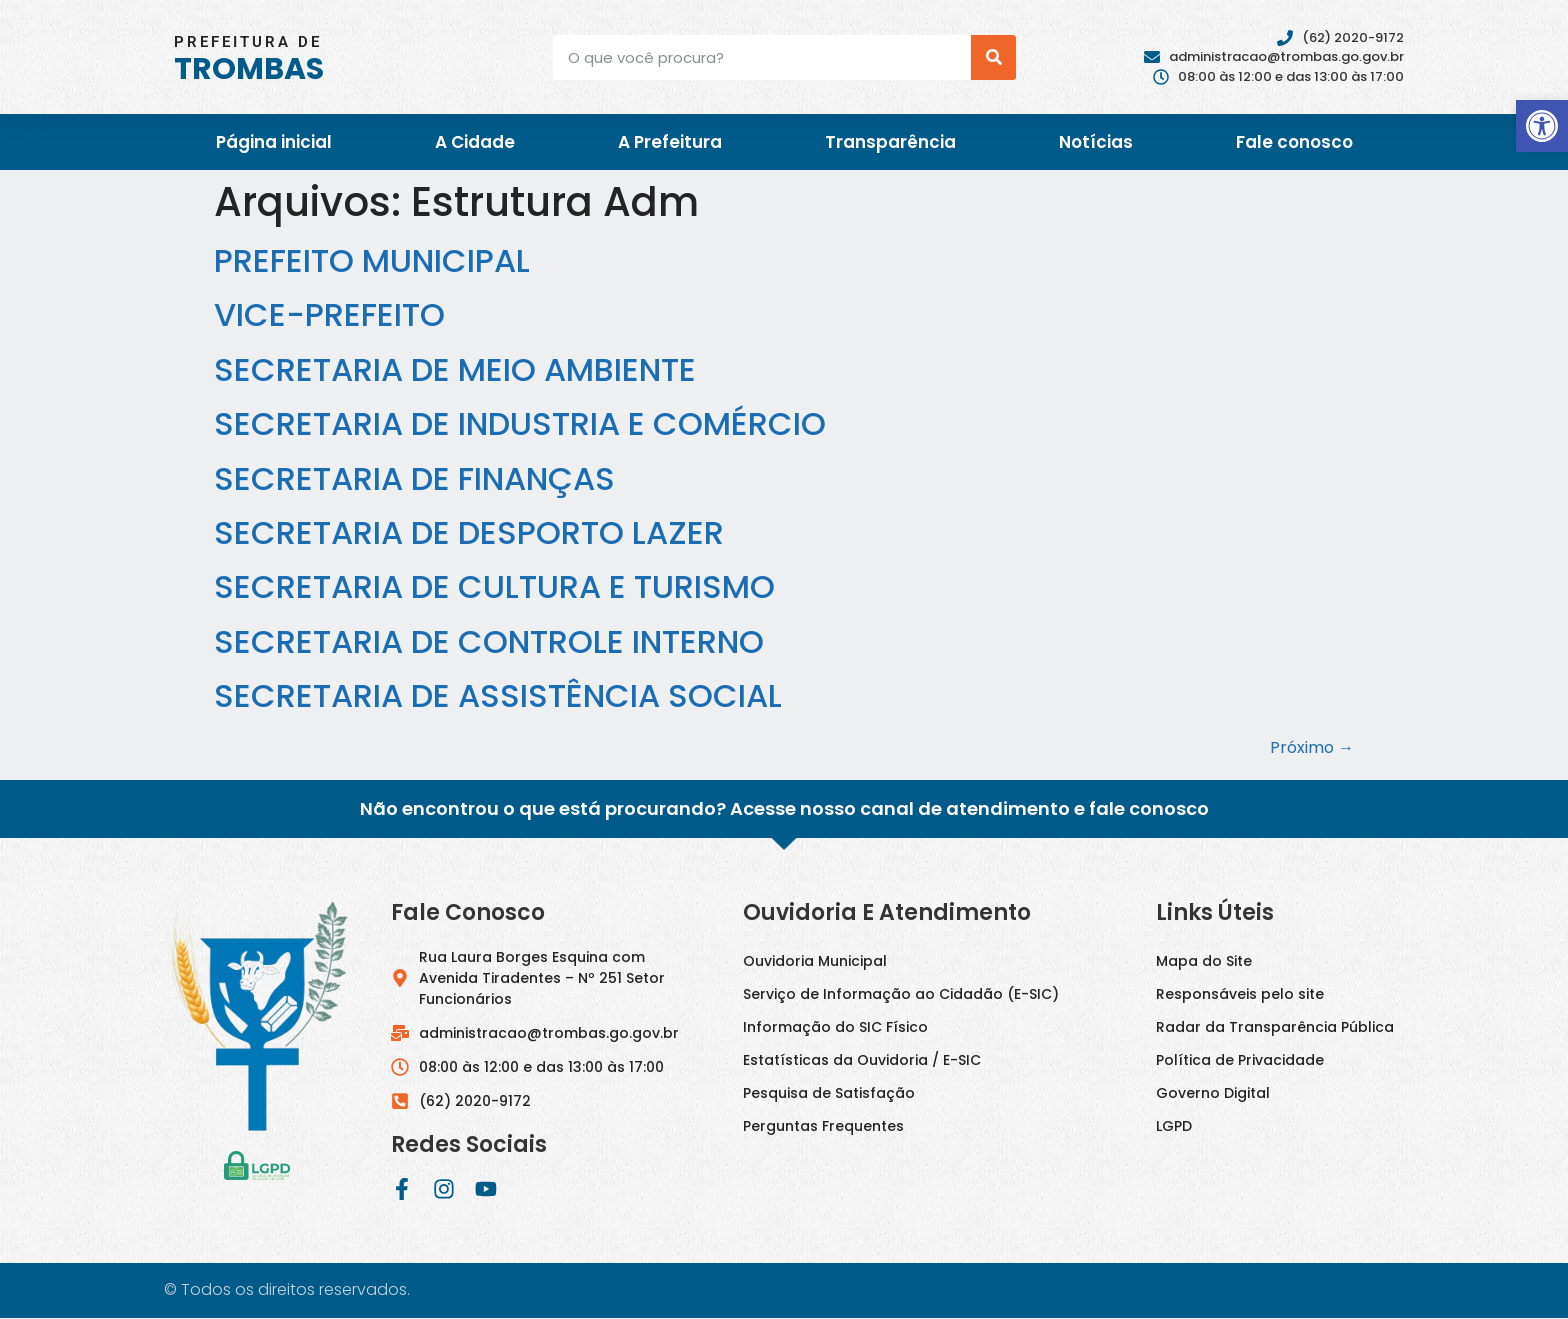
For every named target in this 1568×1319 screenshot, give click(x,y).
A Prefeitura (670, 142)
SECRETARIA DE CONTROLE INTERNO (489, 641)
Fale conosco (1294, 142)
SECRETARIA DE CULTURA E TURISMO (494, 586)
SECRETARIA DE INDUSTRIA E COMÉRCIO (520, 423)
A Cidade (475, 142)
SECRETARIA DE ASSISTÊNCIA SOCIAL (498, 695)
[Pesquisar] (993, 57)
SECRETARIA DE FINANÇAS (414, 478)
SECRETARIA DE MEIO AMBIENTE (455, 369)
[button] (1542, 126)
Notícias (1096, 142)
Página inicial (274, 142)
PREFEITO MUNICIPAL (372, 260)
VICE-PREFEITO (329, 314)
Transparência (890, 142)
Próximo (1312, 747)
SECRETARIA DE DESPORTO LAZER (469, 532)
